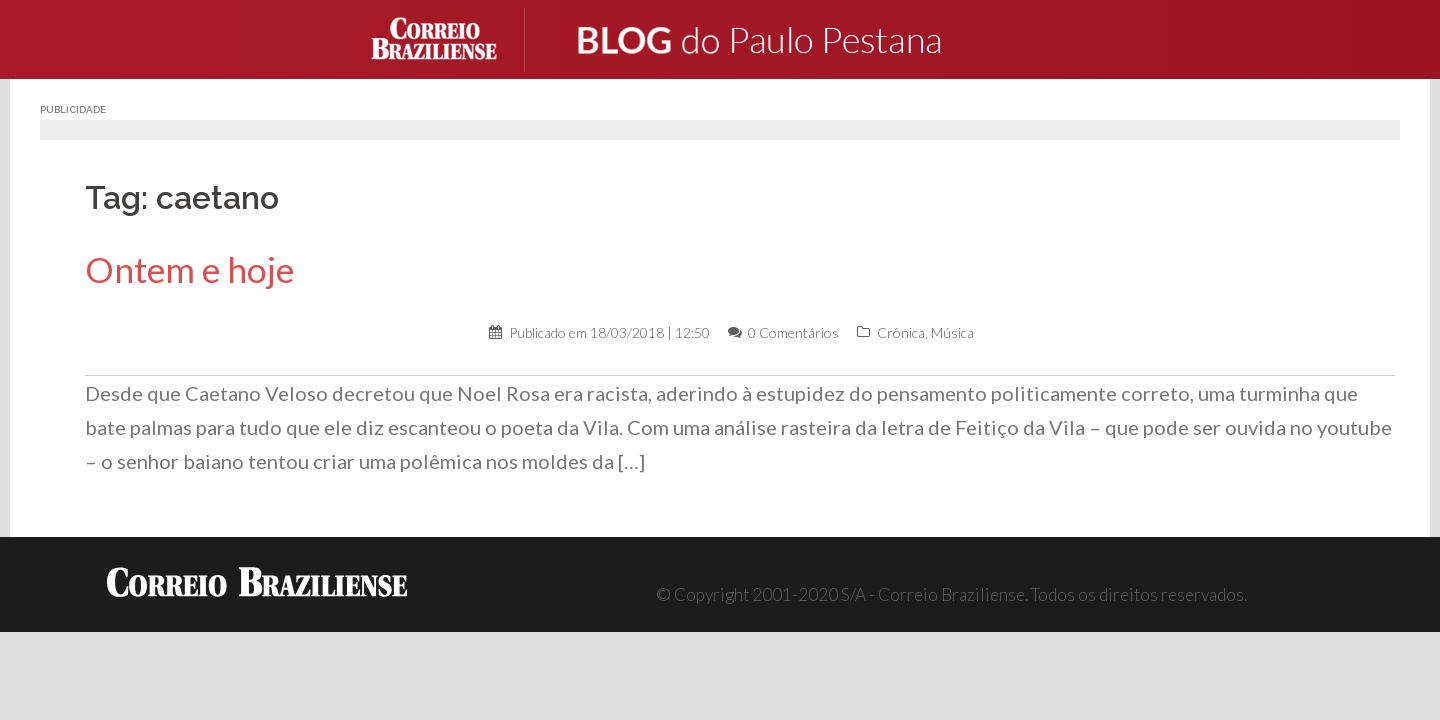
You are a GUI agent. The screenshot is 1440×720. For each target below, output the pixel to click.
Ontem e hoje (189, 269)
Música (952, 332)
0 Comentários (793, 332)
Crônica (901, 332)
